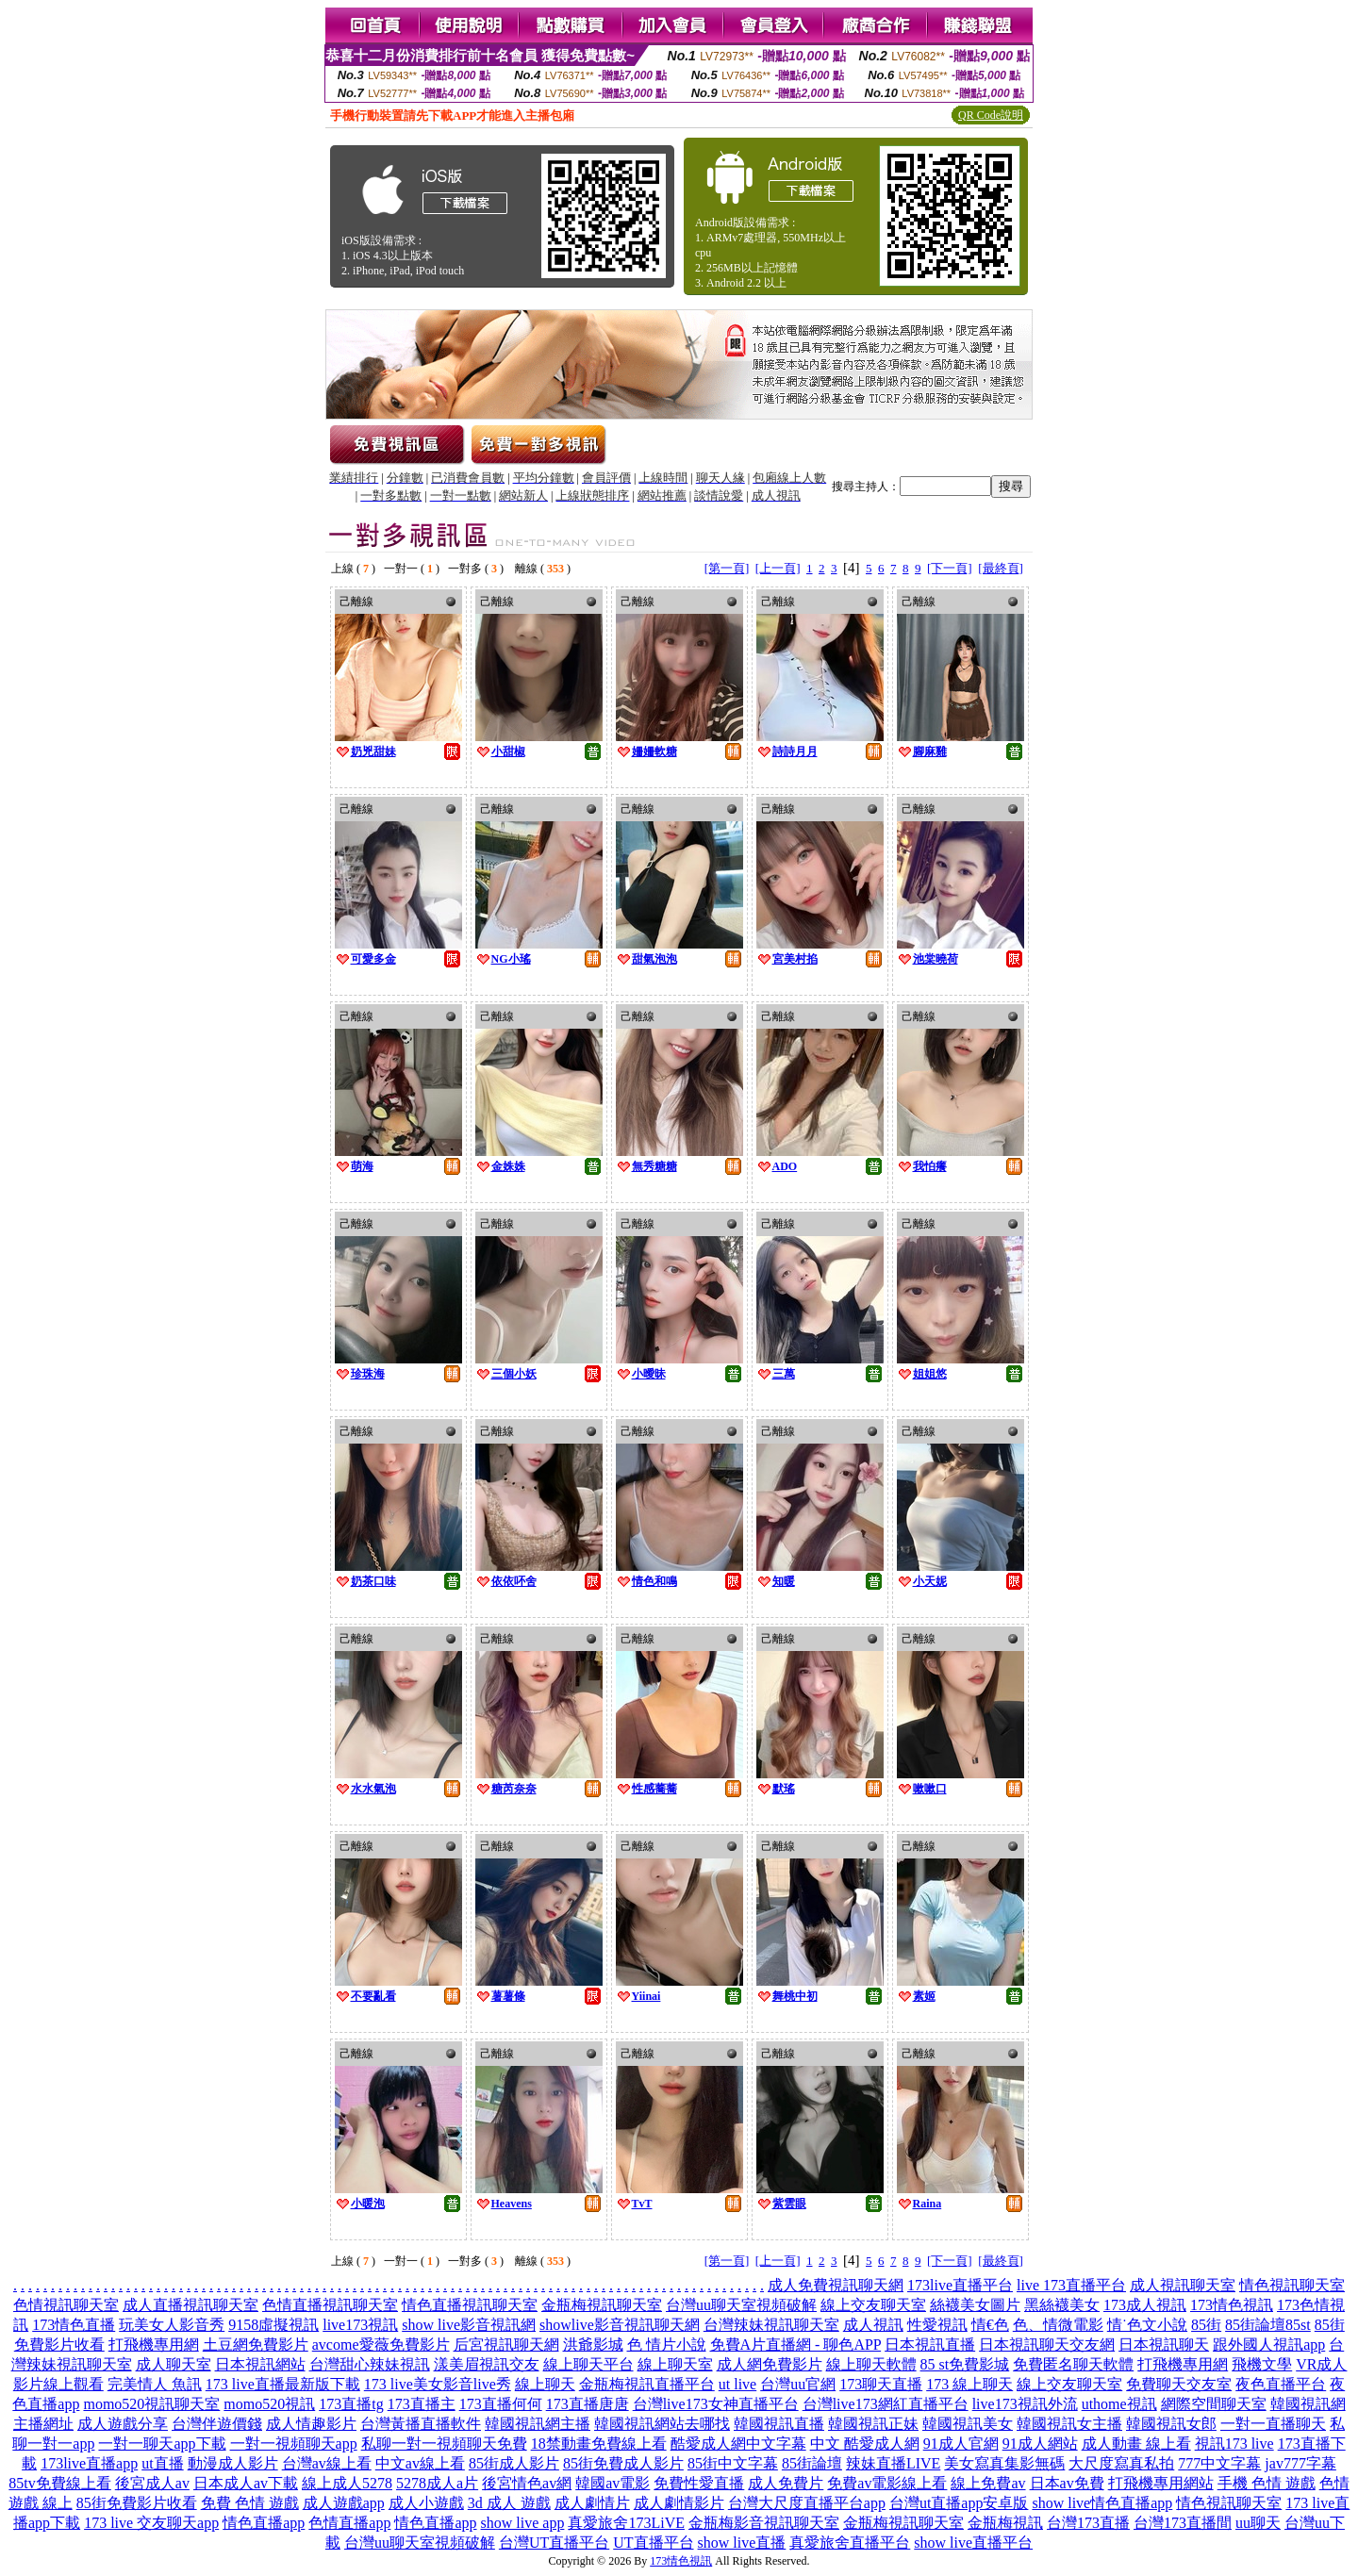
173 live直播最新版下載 (283, 2384)
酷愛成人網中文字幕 (738, 2444)
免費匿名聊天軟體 (1073, 2364)
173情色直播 (73, 2325)
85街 (1206, 2325)
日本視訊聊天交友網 (1047, 2345)
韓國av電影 (612, 2483)
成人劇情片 (592, 2503)
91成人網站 (1040, 2444)
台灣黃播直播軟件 (420, 2424)
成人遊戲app (344, 2503)
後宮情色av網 (526, 2483)
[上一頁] (778, 568)
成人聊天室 (173, 2364)
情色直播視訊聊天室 (470, 2305)
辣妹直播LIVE (893, 2463)
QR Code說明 (990, 115)
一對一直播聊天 (1273, 2424)
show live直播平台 (973, 2543)
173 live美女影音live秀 (437, 2384)
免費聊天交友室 (1179, 2384)
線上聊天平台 (588, 2364)
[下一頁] (949, 568)
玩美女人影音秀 (171, 2325)
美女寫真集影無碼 (1004, 2463)
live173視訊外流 (1025, 2404)
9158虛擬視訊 (273, 2325)
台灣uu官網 (798, 2384)
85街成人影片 (514, 2463)
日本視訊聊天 (1163, 2345)
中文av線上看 (420, 2463)
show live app (523, 2523)
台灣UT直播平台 (554, 2543)
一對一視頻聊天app (293, 2444)
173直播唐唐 (587, 2404)
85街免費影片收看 (136, 2503)
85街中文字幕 (732, 2463)
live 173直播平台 (1071, 2285)
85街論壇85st (1268, 2325)
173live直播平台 (960, 2285)
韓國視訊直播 (779, 2424)
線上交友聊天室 (873, 2305)
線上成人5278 (347, 2483)
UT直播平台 (653, 2543)
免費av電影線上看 (887, 2483)
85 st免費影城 (965, 2364)
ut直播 (162, 2463)
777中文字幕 (1219, 2463)
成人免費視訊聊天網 (835, 2285)
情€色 (990, 2325)
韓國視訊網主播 (537, 2424)
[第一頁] (727, 568)
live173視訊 (360, 2325)
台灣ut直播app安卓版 (959, 2503)
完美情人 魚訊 (155, 2384)
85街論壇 (812, 2463)
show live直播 (742, 2543)
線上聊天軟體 (871, 2364)
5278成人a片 (437, 2483)
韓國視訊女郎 (1171, 2424)
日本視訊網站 (260, 2364)
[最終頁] (1000, 568)
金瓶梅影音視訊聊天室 (763, 2523)
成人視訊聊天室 (1182, 2285)
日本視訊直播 (930, 2345)
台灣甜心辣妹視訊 (369, 2364)
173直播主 (421, 2404)
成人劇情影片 (679, 2503)
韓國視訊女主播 (1069, 2424)
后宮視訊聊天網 (506, 2345)
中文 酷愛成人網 (864, 2444)
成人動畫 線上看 (1136, 2444)
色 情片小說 (666, 2345)
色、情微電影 (1058, 2325)
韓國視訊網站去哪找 (662, 2424)
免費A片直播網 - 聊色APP (796, 2345)
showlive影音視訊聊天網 (619, 2325)
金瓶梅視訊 (1005, 2523)
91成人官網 (961, 2444)
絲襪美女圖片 (975, 2305)
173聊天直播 (880, 2384)
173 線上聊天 (969, 2384)
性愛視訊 (937, 2325)
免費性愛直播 (699, 2483)
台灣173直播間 (1183, 2523)
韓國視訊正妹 (873, 2424)
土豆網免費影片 (255, 2345)
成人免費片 (785, 2483)
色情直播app (349, 2523)
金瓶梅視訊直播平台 (647, 2384)
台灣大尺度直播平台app (807, 2503)
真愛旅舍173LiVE (626, 2523)
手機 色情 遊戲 (1266, 2483)
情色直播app (264, 2523)
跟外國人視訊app (1269, 2345)
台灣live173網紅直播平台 (886, 2404)
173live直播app (89, 2463)
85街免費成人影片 (623, 2463)
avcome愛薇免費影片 (381, 2345)
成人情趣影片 (311, 2424)
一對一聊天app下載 (161, 2444)
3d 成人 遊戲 (509, 2503)
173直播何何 (500, 2404)
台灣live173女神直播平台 (716, 2404)
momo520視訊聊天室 (151, 2404)
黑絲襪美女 (1062, 2305)
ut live (737, 2384)
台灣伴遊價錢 (217, 2424)
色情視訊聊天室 (66, 2305)
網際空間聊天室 (1214, 2404)
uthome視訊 (1119, 2404)
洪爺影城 (593, 2345)
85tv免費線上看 (59, 2483)
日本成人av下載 (245, 2483)
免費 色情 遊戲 (250, 2503)
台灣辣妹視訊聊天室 (771, 2325)
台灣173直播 (1088, 2523)
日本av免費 (1067, 2483)
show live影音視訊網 (469, 2325)
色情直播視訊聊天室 (330, 2305)
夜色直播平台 (1280, 2384)
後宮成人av (152, 2483)
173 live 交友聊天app (151, 2523)
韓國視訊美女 (967, 2424)
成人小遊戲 (426, 2503)
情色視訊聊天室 (1292, 2285)
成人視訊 (873, 2325)
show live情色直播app (1102, 2503)
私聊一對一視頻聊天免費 (444, 2444)
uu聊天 (1258, 2523)
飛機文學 (1262, 2364)
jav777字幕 (1300, 2463)
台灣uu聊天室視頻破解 (741, 2305)
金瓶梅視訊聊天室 (601, 2305)
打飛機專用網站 (1161, 2483)
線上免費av (988, 2483)
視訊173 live (1234, 2444)
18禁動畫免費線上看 (599, 2444)
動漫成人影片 (233, 2463)
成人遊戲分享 (122, 2424)
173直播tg (351, 2404)
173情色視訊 (1231, 2305)
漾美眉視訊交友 (486, 2364)
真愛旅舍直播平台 (849, 2543)
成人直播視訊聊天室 (190, 2305)
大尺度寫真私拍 (1121, 2463)
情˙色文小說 (1147, 2325)
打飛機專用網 (153, 2345)
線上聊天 (545, 2384)
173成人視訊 (1144, 2305)
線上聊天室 (675, 2364)
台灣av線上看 (327, 2463)
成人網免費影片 (769, 2364)
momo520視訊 (269, 2404)
